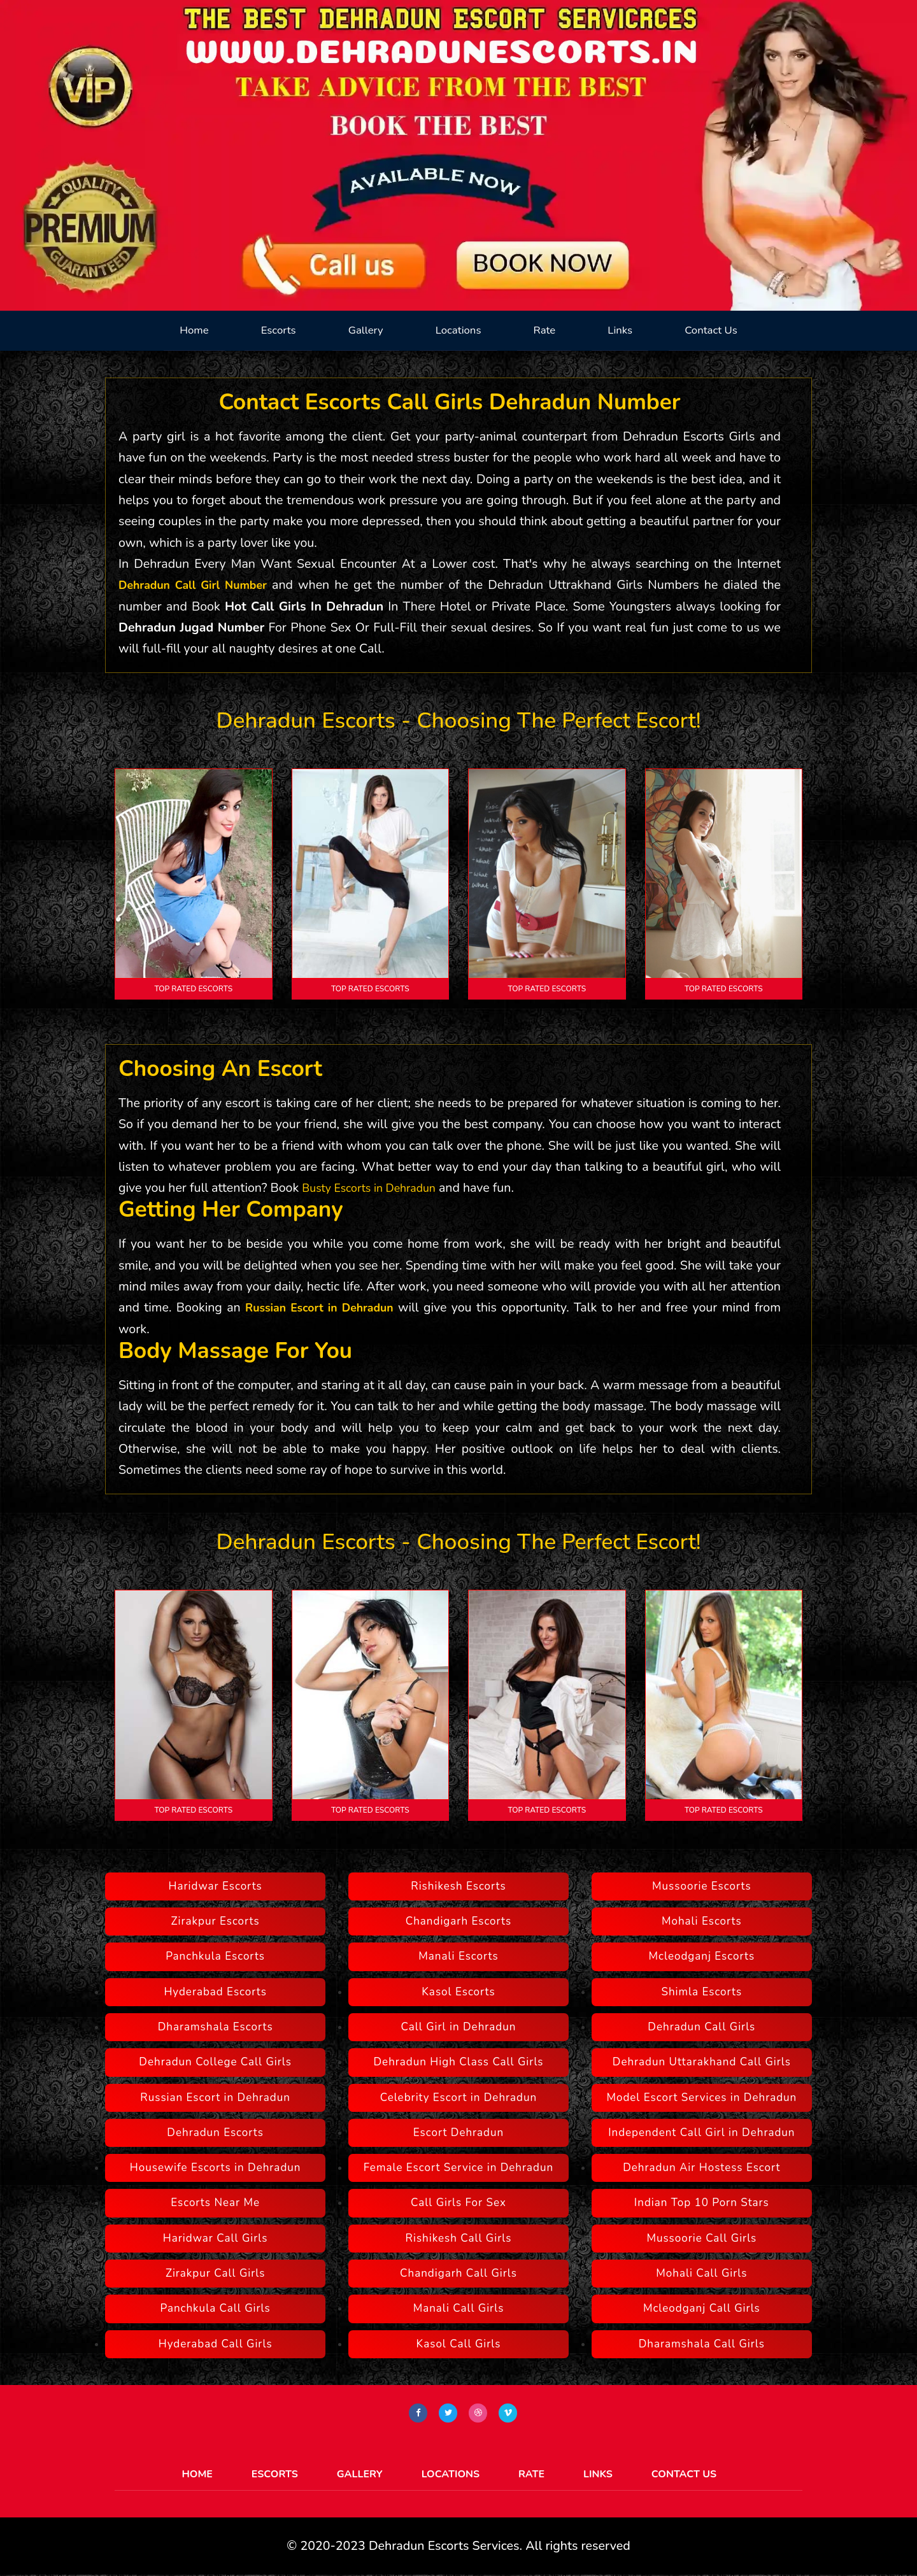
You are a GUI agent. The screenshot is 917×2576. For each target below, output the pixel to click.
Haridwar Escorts (215, 1886)
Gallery (365, 330)
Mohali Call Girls (701, 2273)
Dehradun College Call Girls (215, 2062)
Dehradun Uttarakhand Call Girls (702, 2062)
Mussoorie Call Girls (701, 2238)
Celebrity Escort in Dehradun (458, 2097)
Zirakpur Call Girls (216, 2273)
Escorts (278, 330)
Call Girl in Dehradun (458, 2027)
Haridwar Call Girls (215, 2238)
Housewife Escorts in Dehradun (215, 2167)
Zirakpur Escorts (215, 1921)
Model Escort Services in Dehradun (701, 2097)
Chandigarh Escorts (459, 1921)
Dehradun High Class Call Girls (458, 2062)
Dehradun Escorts (215, 2132)
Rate (544, 330)
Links (620, 330)
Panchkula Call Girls (215, 2308)
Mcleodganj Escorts (702, 1956)
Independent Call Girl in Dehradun (701, 2132)
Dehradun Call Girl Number (199, 584)
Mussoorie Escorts (701, 1886)
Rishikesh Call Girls (459, 2238)
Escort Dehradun (458, 2132)
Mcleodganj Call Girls (701, 2308)
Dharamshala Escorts (215, 2027)
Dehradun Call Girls (701, 2027)
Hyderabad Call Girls (216, 2344)
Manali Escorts (458, 1956)
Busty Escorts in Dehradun (376, 1187)
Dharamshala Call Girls (702, 2344)
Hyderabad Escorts (215, 1992)
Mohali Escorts (702, 1921)
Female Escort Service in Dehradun (458, 2167)
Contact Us (711, 330)
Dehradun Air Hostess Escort (701, 2167)
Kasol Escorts (458, 1992)
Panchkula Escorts (215, 1956)
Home (194, 330)
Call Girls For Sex (458, 2202)
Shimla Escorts (701, 1992)
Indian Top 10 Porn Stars (701, 2202)
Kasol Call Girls (458, 2344)
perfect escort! (631, 720)
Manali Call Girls (458, 2308)
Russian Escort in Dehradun (323, 1307)
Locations (458, 330)
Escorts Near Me (215, 2202)
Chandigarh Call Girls (458, 2273)
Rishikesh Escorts (458, 1886)
